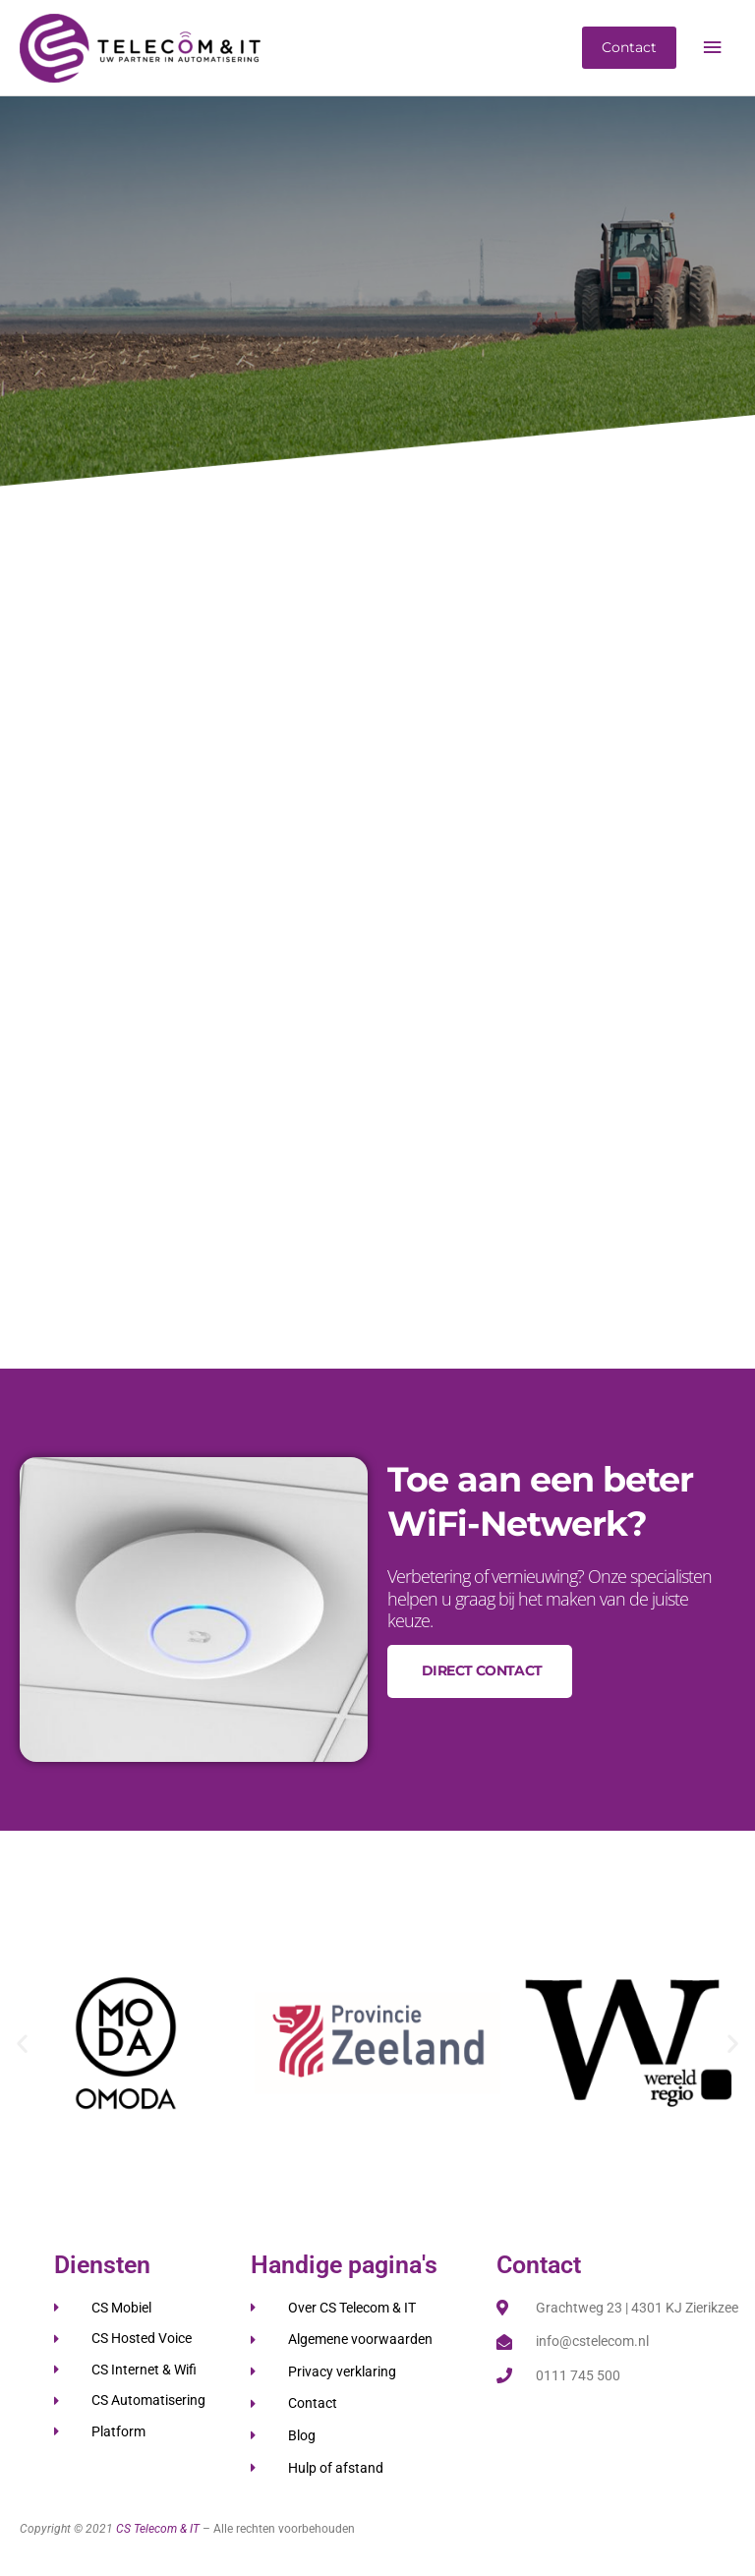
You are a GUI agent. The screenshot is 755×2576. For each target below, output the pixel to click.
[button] (22, 2042)
